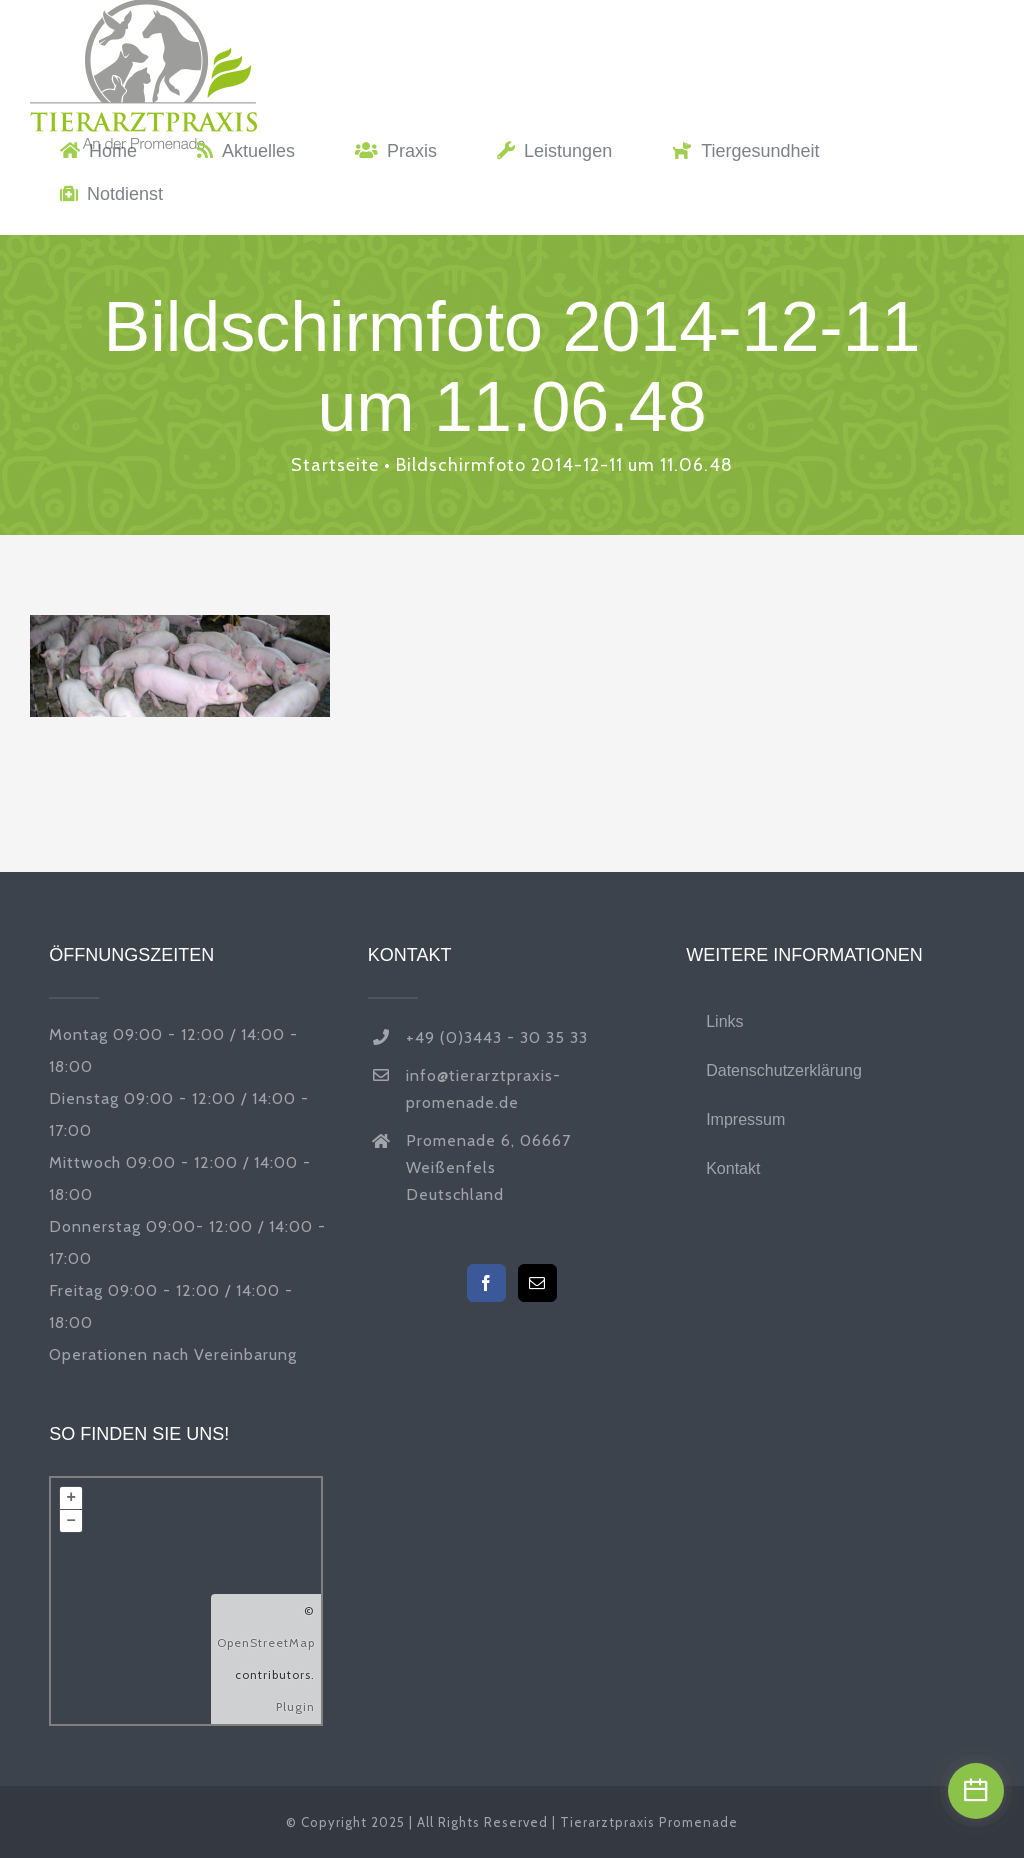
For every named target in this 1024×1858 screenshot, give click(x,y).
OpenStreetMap (266, 1642)
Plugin (295, 1706)
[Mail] (537, 1283)
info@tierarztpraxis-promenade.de (483, 1089)
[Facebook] (486, 1283)
